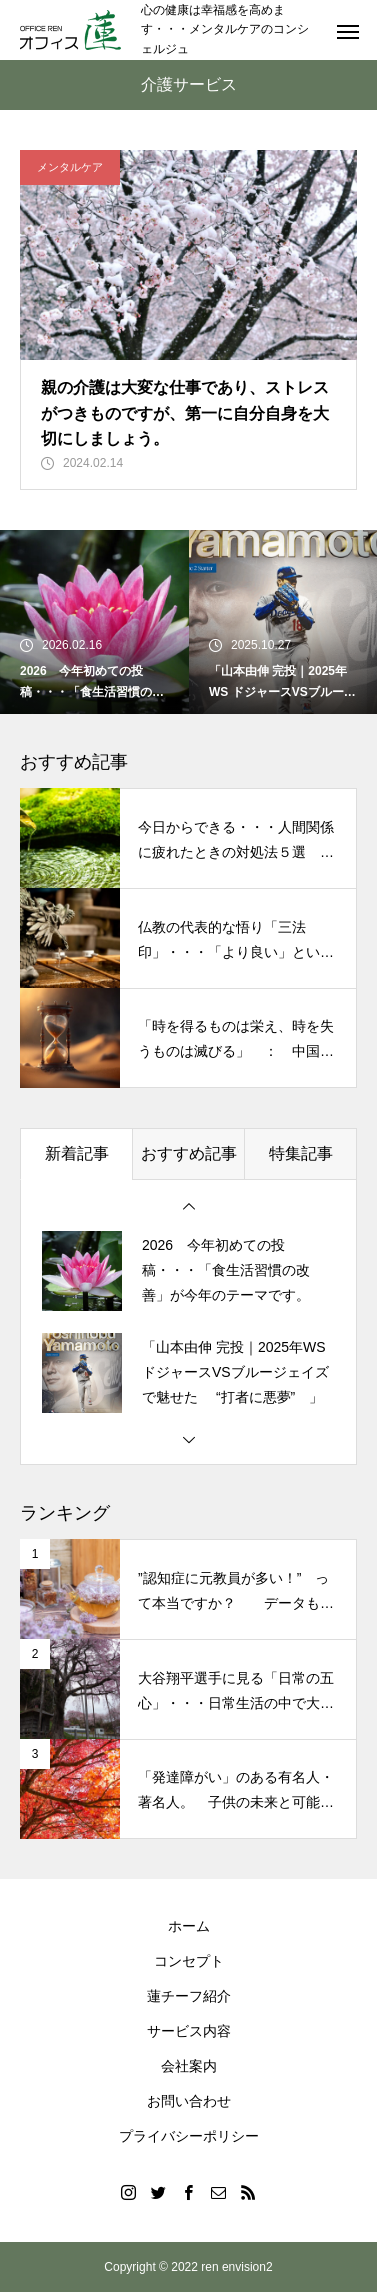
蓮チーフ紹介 (189, 1996)
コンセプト (189, 1961)
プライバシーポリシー (189, 2136)
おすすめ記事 (189, 1153)
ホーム (189, 1926)
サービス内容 (189, 2031)
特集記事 (301, 1153)
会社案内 (189, 2066)
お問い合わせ (189, 2101)
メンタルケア (70, 167)
